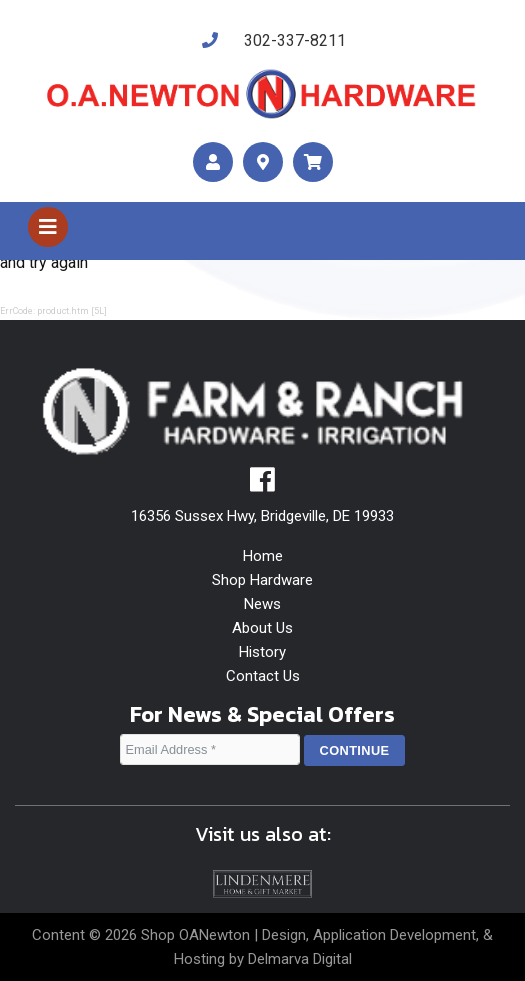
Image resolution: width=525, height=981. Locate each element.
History (262, 652)
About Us (262, 628)
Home (263, 556)
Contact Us (263, 676)
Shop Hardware (262, 580)
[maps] (263, 162)
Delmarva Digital (300, 959)
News (262, 604)
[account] (213, 162)
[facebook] (262, 485)
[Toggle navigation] (48, 227)
